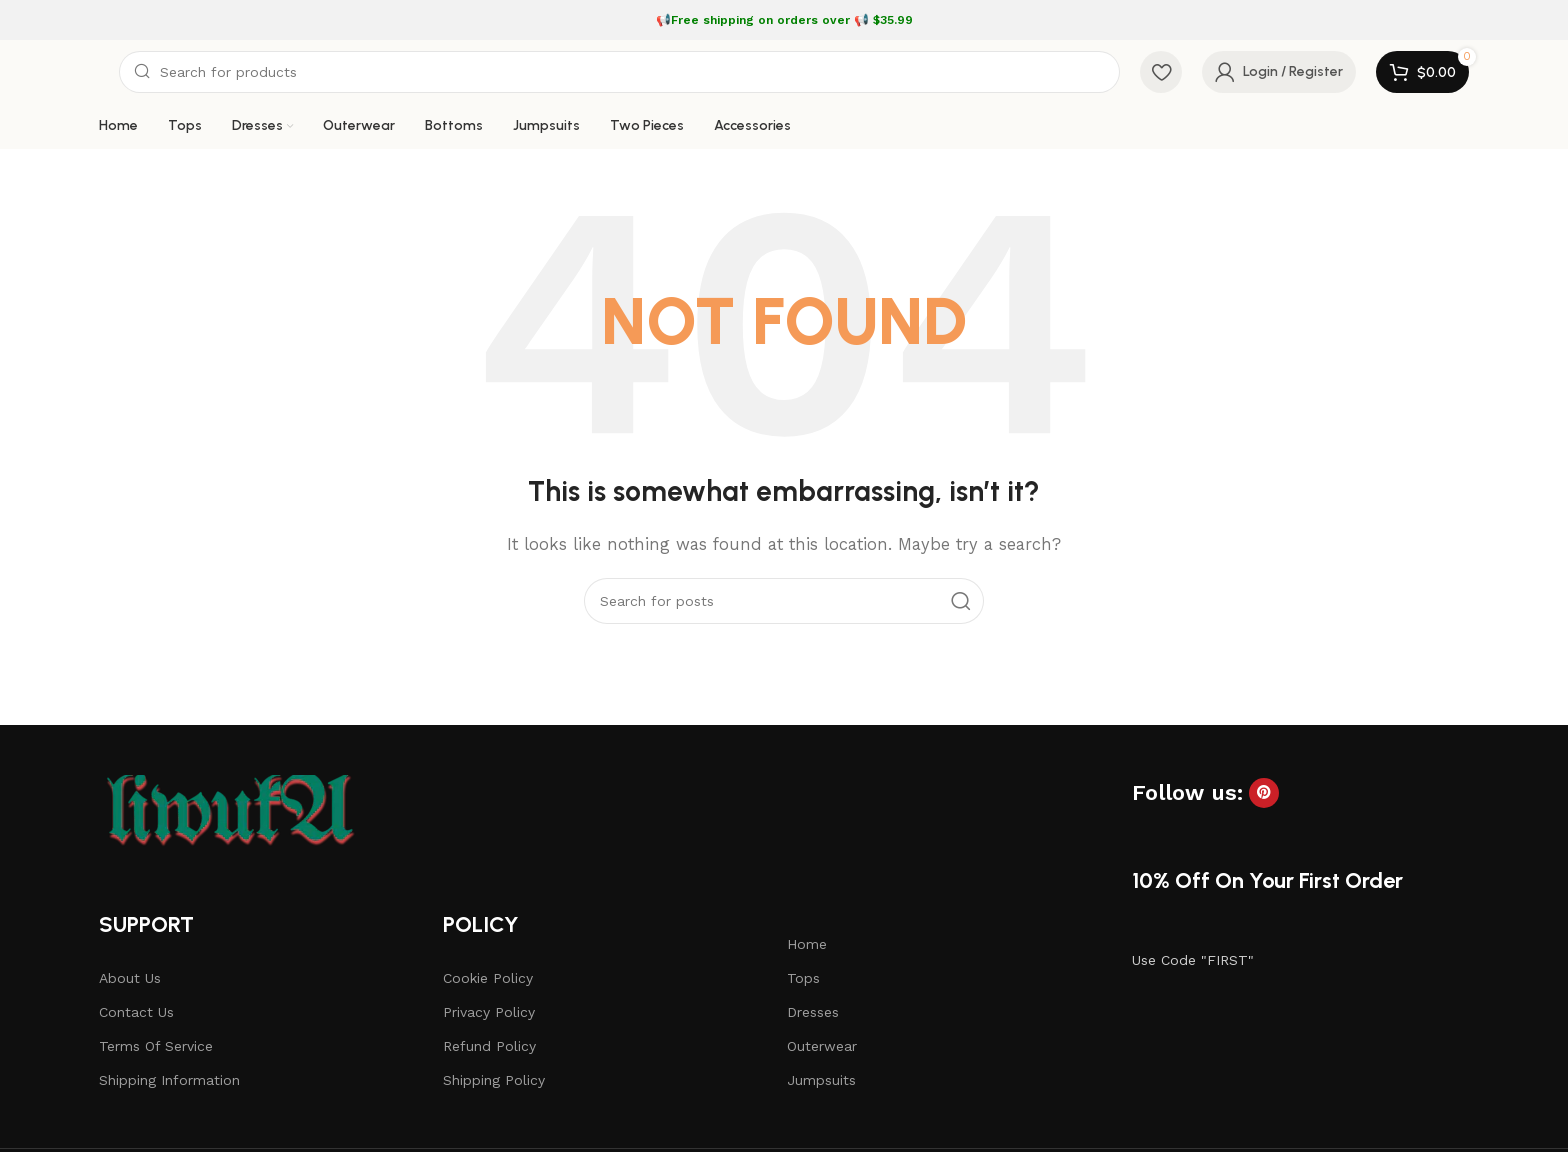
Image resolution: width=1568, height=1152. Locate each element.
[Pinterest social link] (1264, 793)
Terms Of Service (156, 1046)
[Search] (619, 72)
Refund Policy (489, 1046)
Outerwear (822, 1046)
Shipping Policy (494, 1080)
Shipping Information (169, 1080)
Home (807, 944)
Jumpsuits (821, 1080)
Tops (803, 978)
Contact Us (136, 1012)
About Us (130, 978)
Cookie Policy (488, 978)
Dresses (813, 1012)
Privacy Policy (489, 1012)
